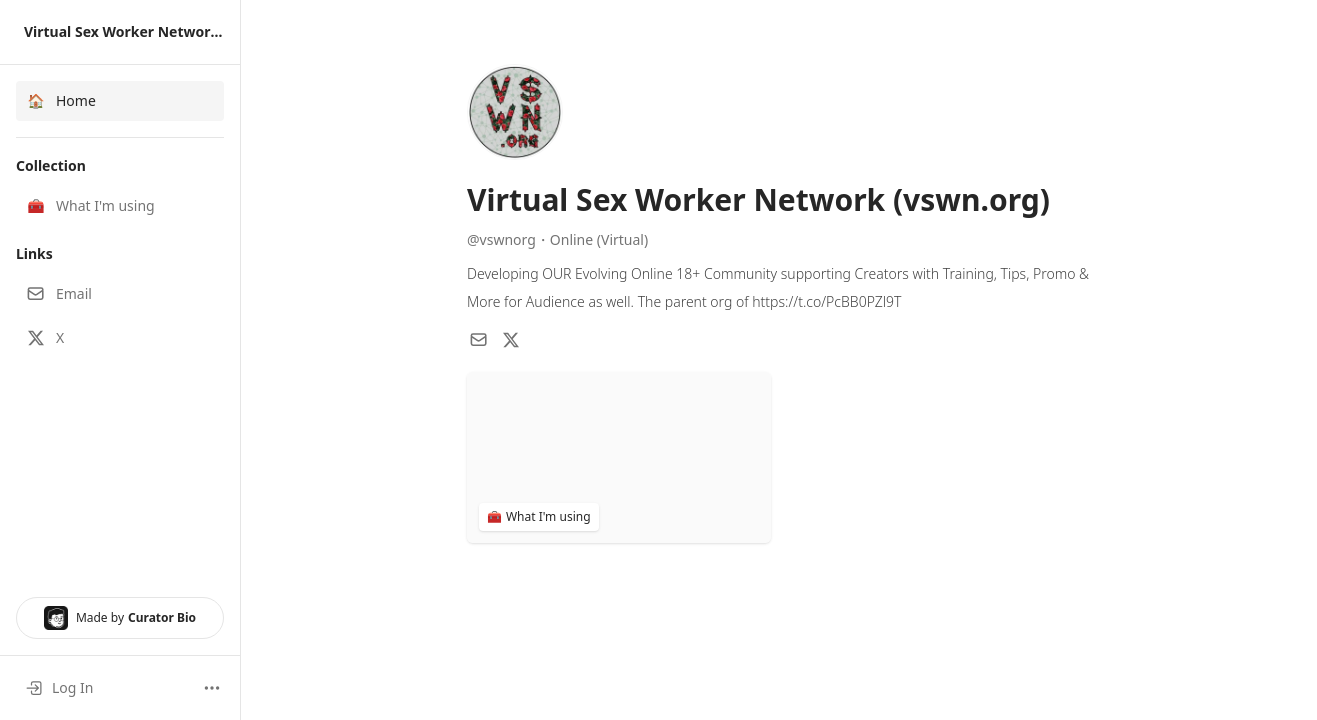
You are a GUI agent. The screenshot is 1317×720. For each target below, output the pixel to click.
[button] (120, 206)
